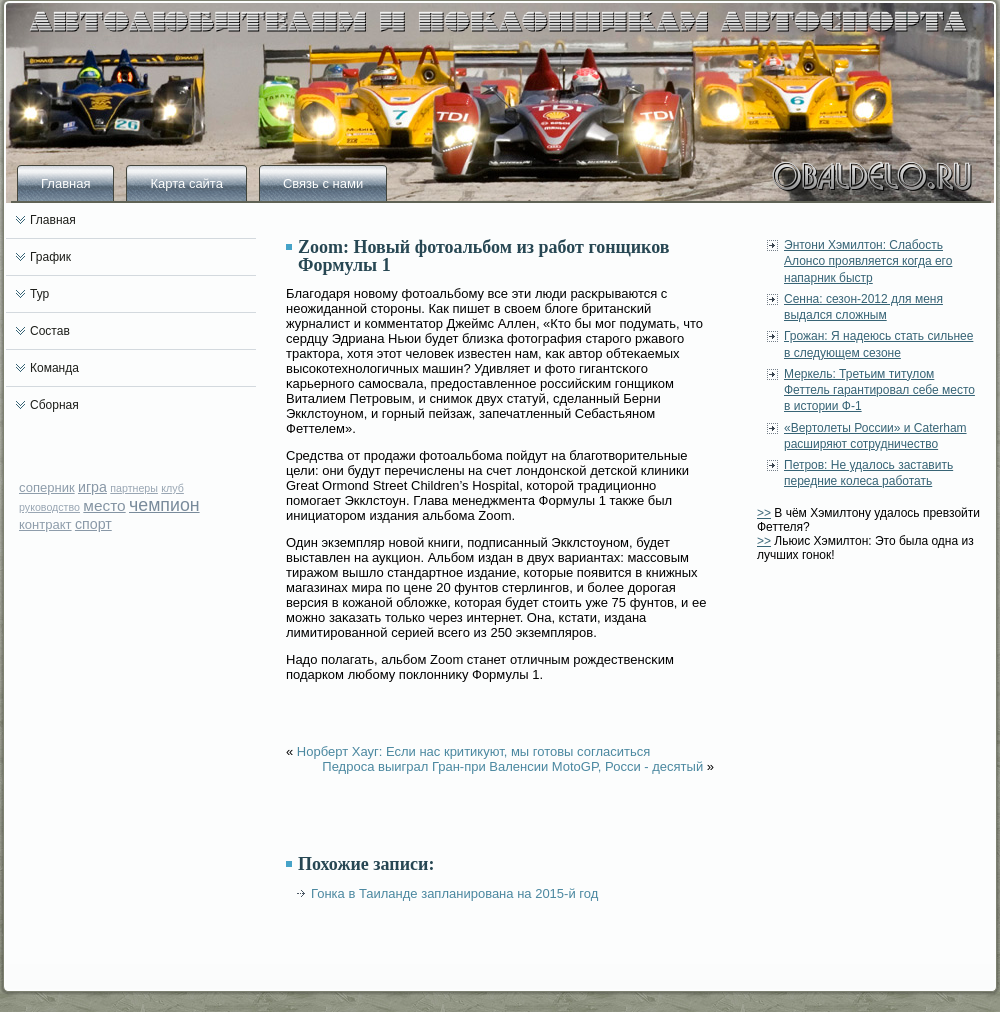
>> (764, 513)
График (50, 257)
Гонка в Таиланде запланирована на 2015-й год (454, 893)
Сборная (54, 405)
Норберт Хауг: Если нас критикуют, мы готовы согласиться (473, 751)
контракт (45, 524)
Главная (65, 183)
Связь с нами (323, 183)
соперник (47, 487)
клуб (172, 488)
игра (92, 487)
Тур (39, 294)
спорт (93, 524)
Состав (50, 331)
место (104, 505)
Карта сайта (186, 183)
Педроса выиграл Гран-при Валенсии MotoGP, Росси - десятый (512, 766)
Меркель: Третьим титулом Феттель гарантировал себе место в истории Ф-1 (879, 390)
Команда (54, 368)
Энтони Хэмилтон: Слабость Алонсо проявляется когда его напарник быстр (868, 261)
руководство (49, 507)
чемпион (164, 505)
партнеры (134, 488)
